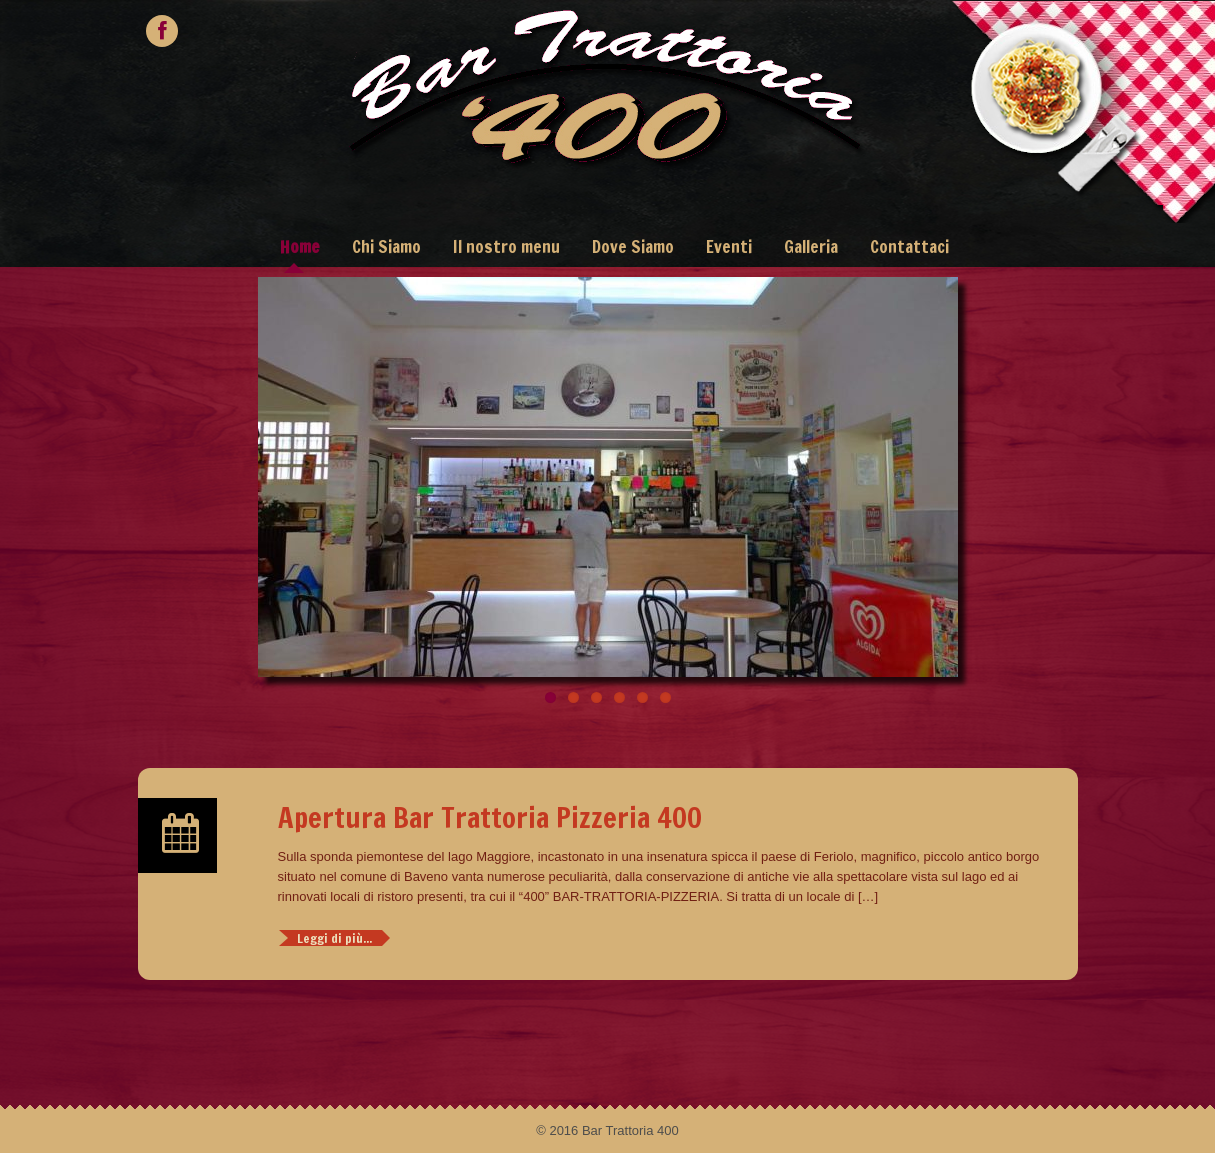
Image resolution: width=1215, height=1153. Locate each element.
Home (300, 246)
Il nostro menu (506, 246)
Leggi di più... (334, 938)
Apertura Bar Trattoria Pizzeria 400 (490, 817)
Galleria (811, 246)
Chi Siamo (386, 246)
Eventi (729, 246)
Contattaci (909, 246)
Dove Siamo (633, 246)
